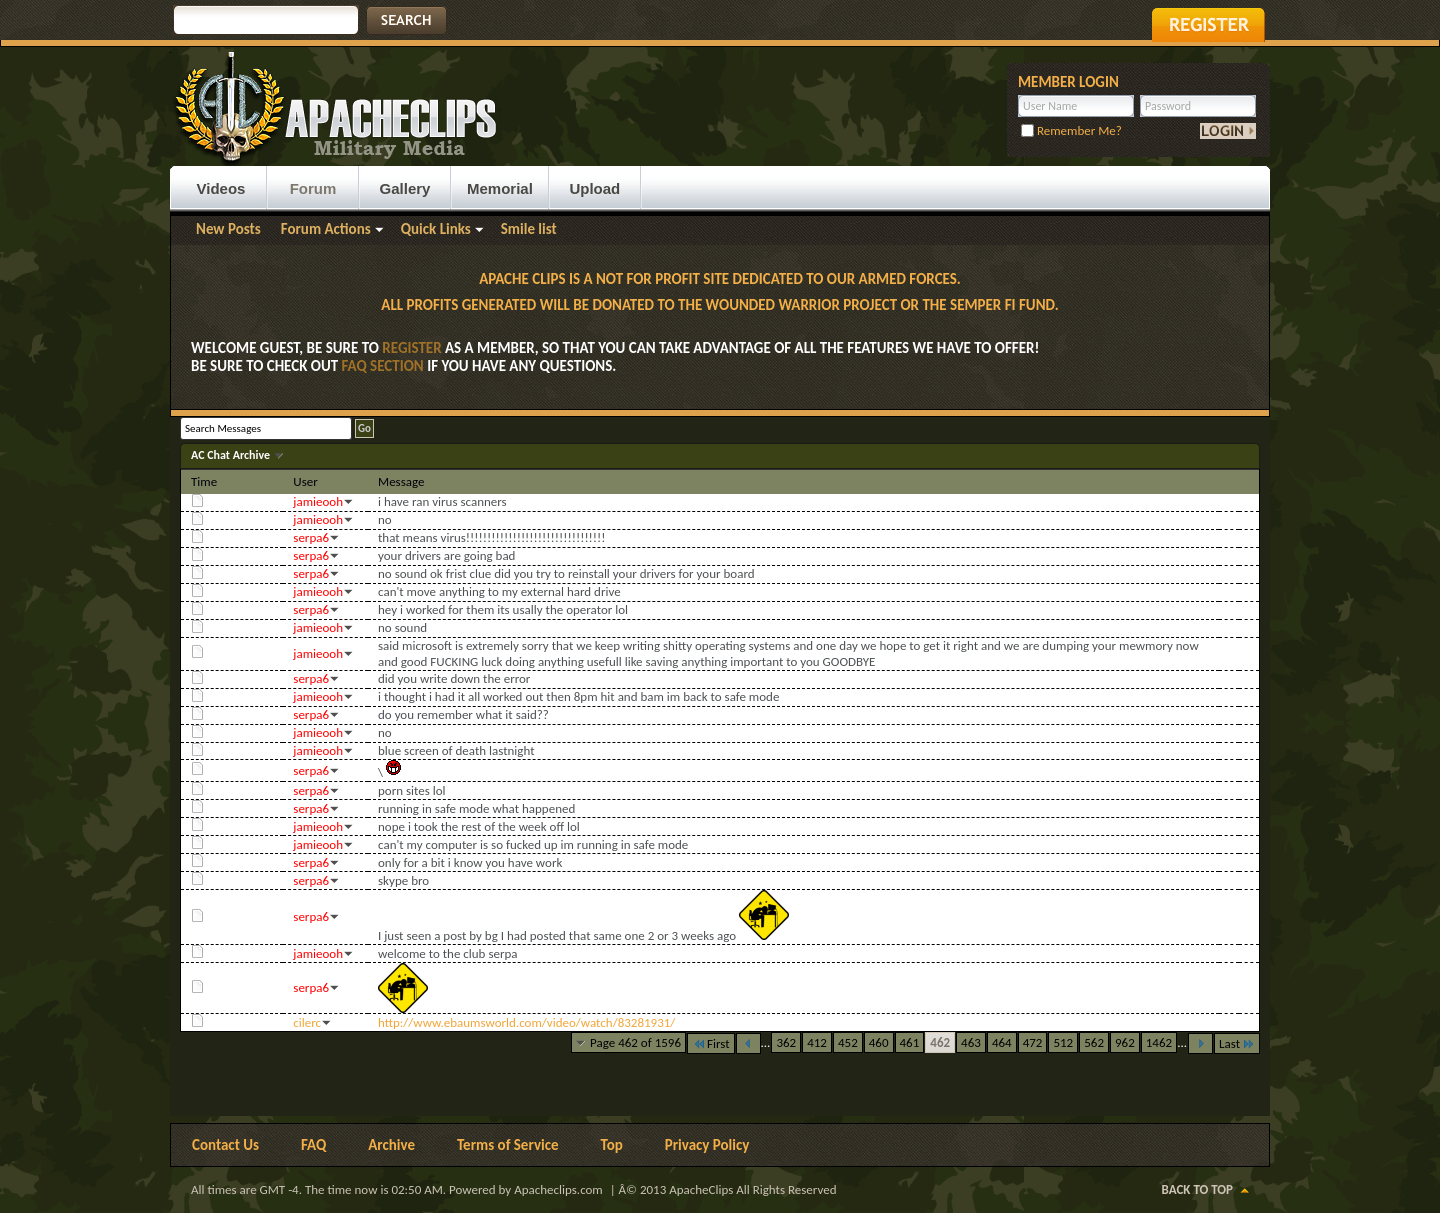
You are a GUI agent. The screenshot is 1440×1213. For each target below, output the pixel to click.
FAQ (313, 1145)
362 (786, 1042)
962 (1125, 1042)
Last (1237, 1043)
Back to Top (1197, 1189)
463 (971, 1042)
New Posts (228, 229)
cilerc (307, 1022)
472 (1033, 1042)
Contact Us (225, 1145)
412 (817, 1042)
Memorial (500, 188)
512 (1063, 1042)
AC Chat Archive (232, 455)
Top (612, 1145)
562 (1094, 1042)
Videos (221, 188)
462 (940, 1042)
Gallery (405, 188)
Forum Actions (326, 229)
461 (910, 1042)
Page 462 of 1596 (635, 1042)
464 (1002, 1042)
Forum (313, 188)
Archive (391, 1145)
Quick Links (436, 229)
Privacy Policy (707, 1145)
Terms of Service (508, 1145)
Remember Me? (1071, 130)
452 (848, 1042)
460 (879, 1042)
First (711, 1043)
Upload (594, 188)
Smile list (529, 229)
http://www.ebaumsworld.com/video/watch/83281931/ (526, 1022)
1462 (1159, 1042)
